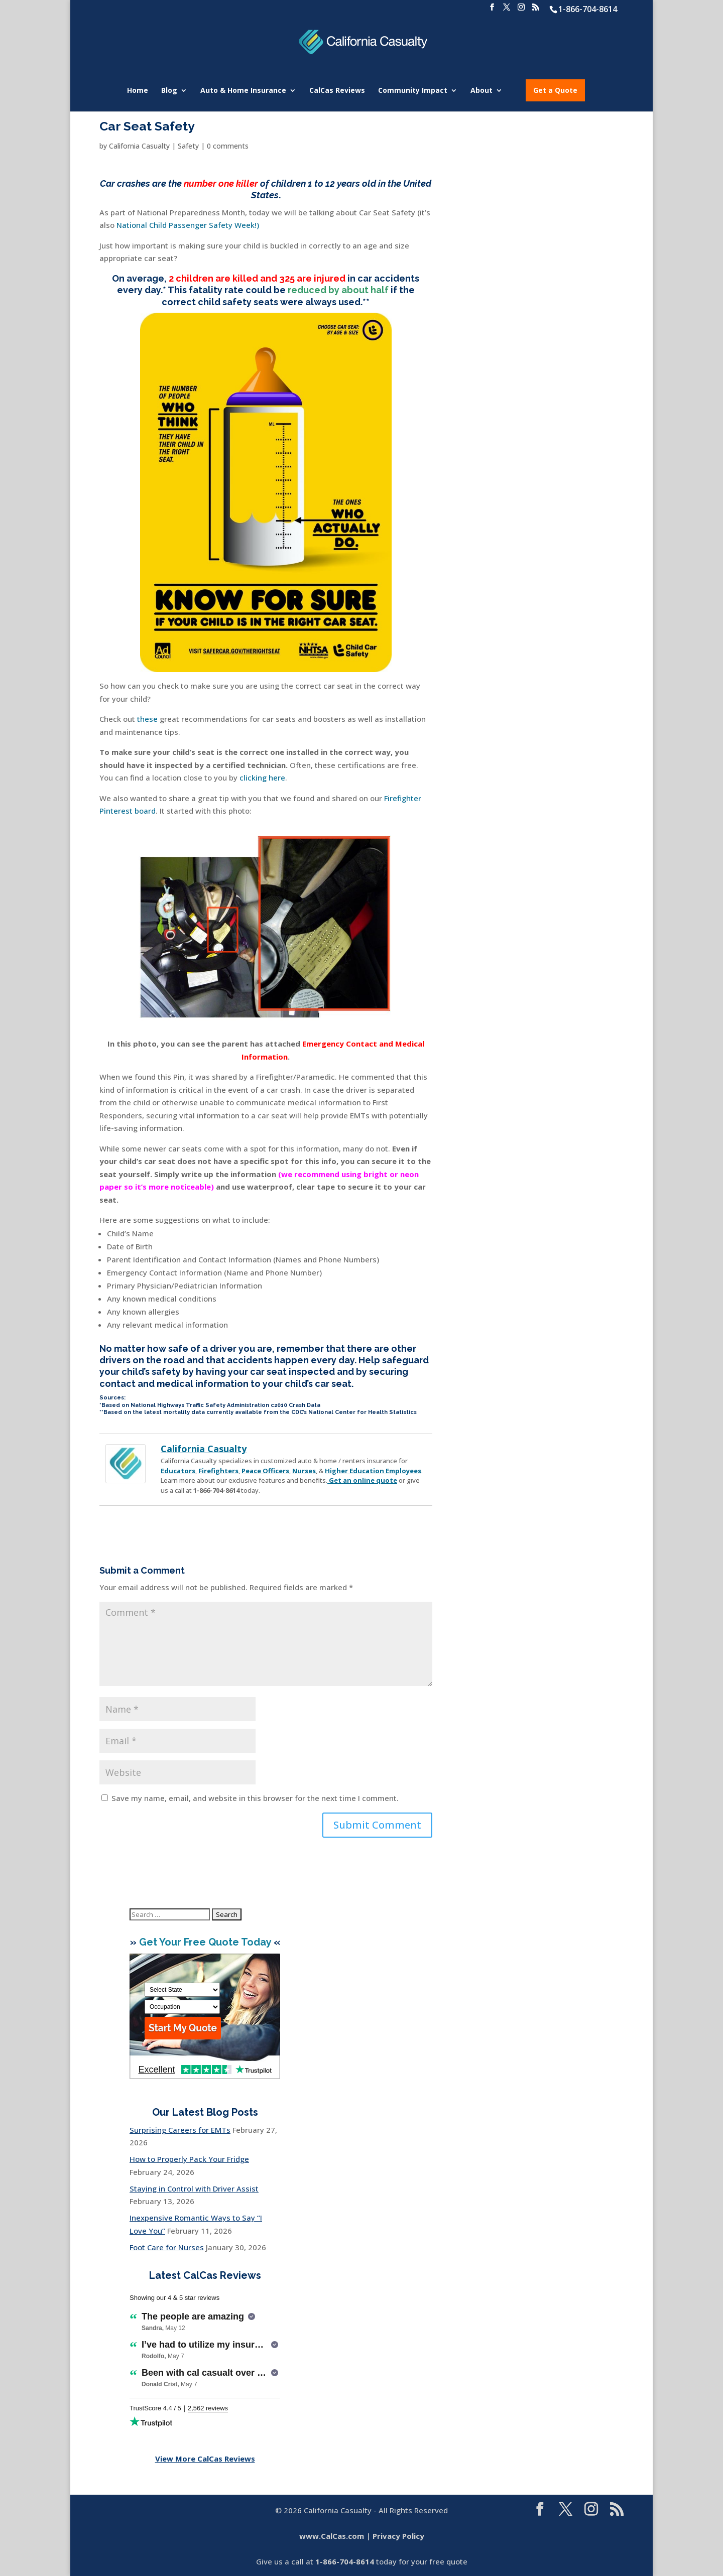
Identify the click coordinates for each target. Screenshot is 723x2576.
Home (137, 91)
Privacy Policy (398, 2536)
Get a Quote (555, 90)
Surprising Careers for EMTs (180, 2130)
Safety (188, 146)
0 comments (228, 146)
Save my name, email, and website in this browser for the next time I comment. (255, 1798)
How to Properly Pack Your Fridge (189, 2159)
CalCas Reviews (337, 91)
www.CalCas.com (331, 2536)
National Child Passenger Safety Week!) (187, 225)
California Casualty (139, 146)
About (481, 91)
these (147, 719)
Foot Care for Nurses (167, 2247)
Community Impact (412, 91)
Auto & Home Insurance (243, 91)
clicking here (262, 777)
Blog (169, 91)
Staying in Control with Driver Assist (194, 2188)
